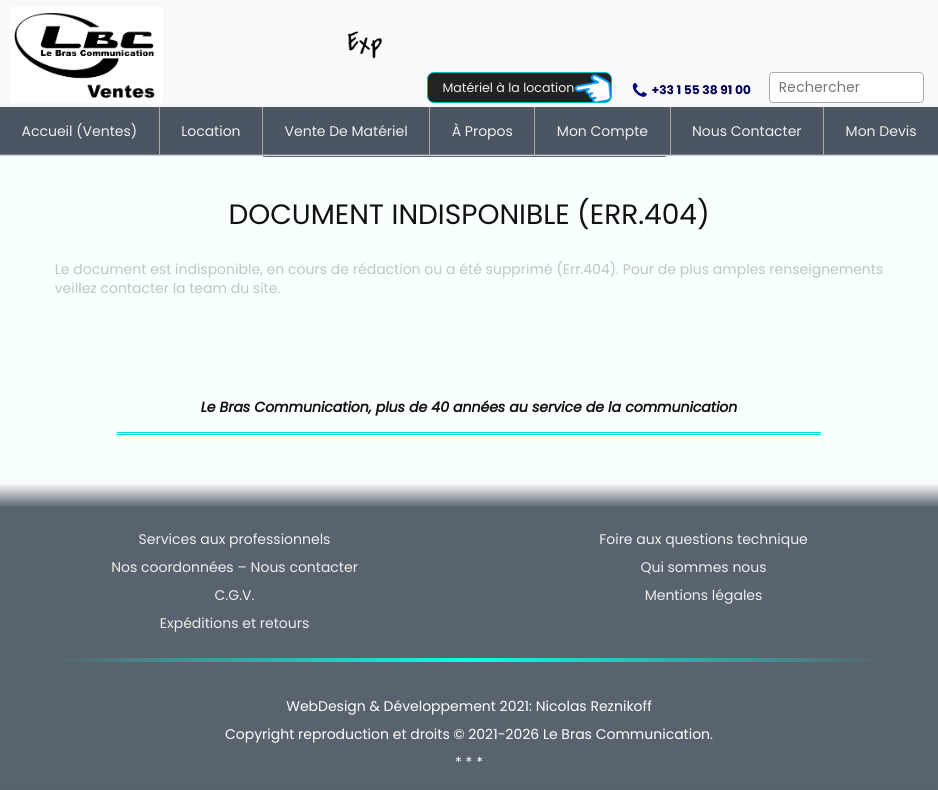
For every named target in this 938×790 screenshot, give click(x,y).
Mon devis (881, 131)
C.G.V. (235, 595)
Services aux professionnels (235, 539)
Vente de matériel (346, 131)
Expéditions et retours (234, 623)
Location (210, 131)
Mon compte (602, 131)
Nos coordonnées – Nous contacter (234, 567)
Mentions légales (704, 595)
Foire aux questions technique (703, 539)
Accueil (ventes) (80, 131)
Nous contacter (747, 131)
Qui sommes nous (703, 567)
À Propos (482, 131)
